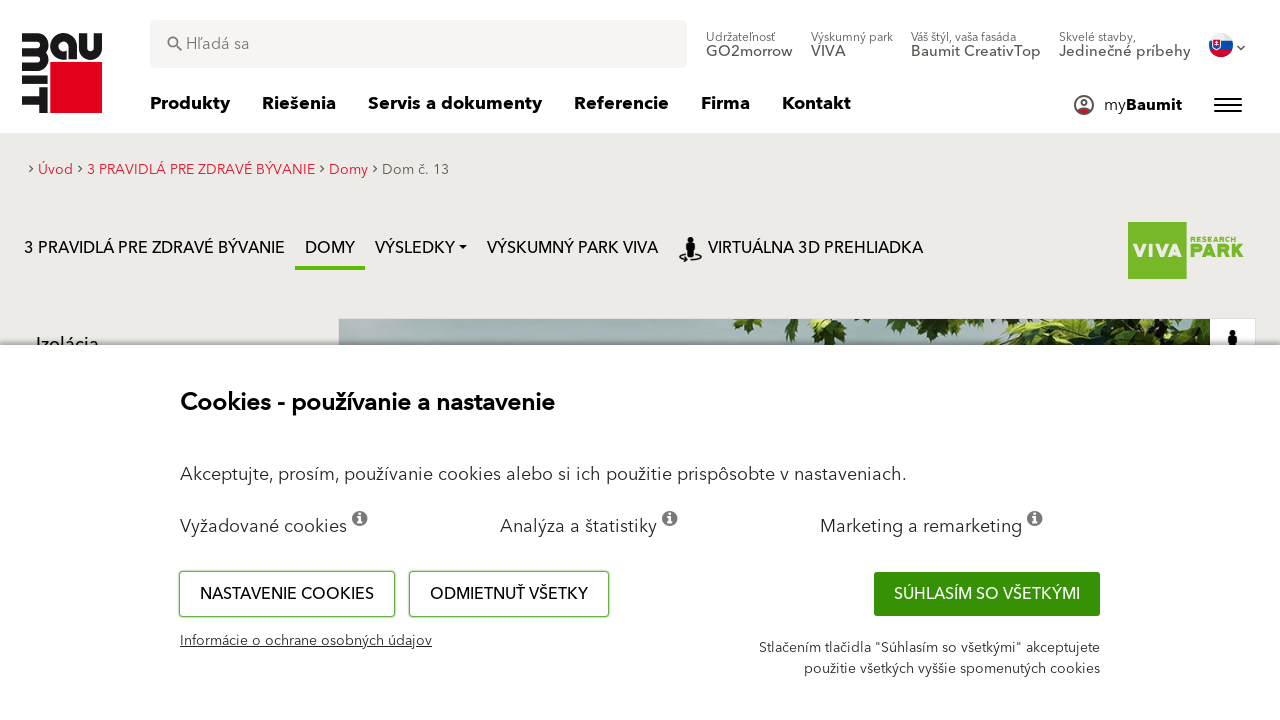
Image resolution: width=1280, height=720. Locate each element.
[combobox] (418, 44)
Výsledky (415, 248)
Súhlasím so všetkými (987, 594)
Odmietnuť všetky (509, 594)
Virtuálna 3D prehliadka (800, 248)
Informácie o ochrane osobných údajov (306, 641)
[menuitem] (749, 45)
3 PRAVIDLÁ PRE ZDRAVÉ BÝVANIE (154, 248)
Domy (330, 248)
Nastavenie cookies (287, 594)
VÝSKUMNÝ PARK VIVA (572, 248)
